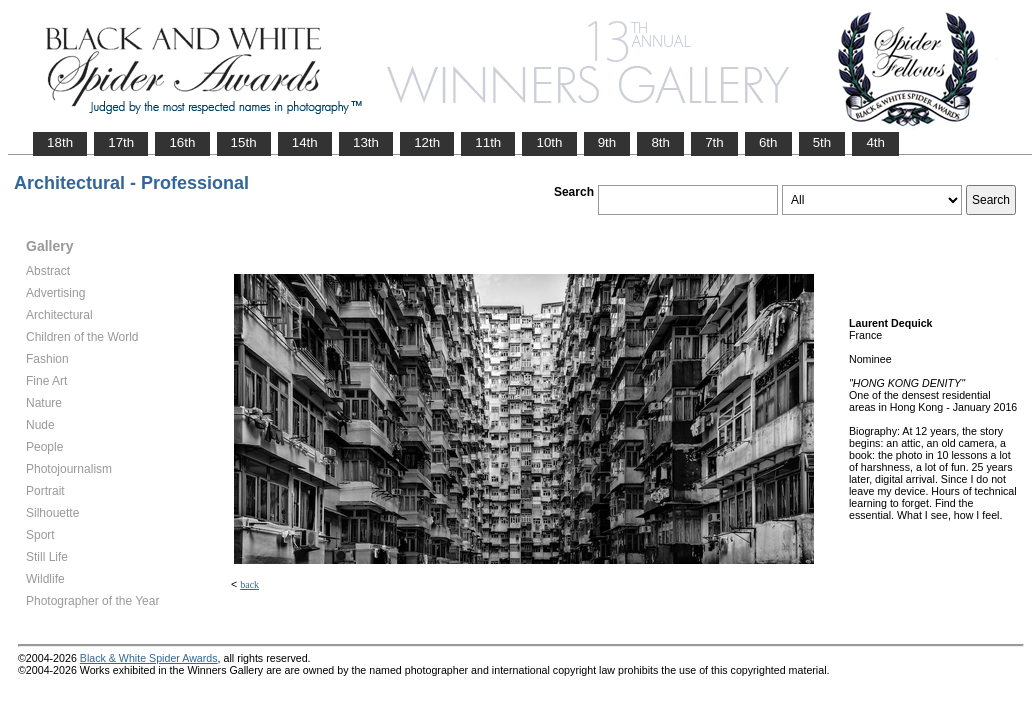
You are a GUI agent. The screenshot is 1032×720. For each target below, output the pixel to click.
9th (607, 142)
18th (60, 142)
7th (714, 142)
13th (366, 142)
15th (244, 142)
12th (427, 142)
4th (875, 142)
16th (182, 142)
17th (121, 142)
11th (488, 142)
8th (660, 142)
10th (549, 142)
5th (822, 142)
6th (768, 142)
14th (305, 142)
